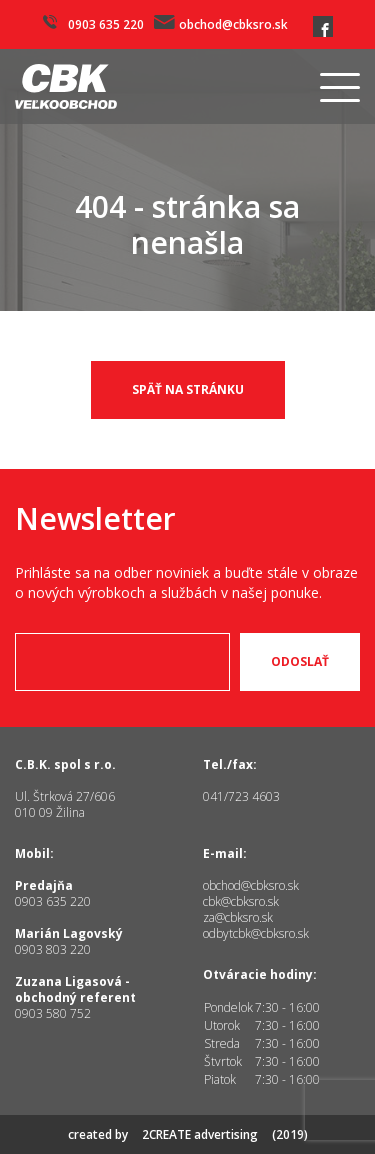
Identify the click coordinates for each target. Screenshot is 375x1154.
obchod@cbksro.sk (221, 24)
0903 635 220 (93, 24)
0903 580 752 (53, 1013)
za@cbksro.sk (238, 917)
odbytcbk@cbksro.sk (256, 933)
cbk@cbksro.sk (241, 901)
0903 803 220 (53, 949)
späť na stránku (188, 389)
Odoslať (300, 662)
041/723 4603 (241, 796)
